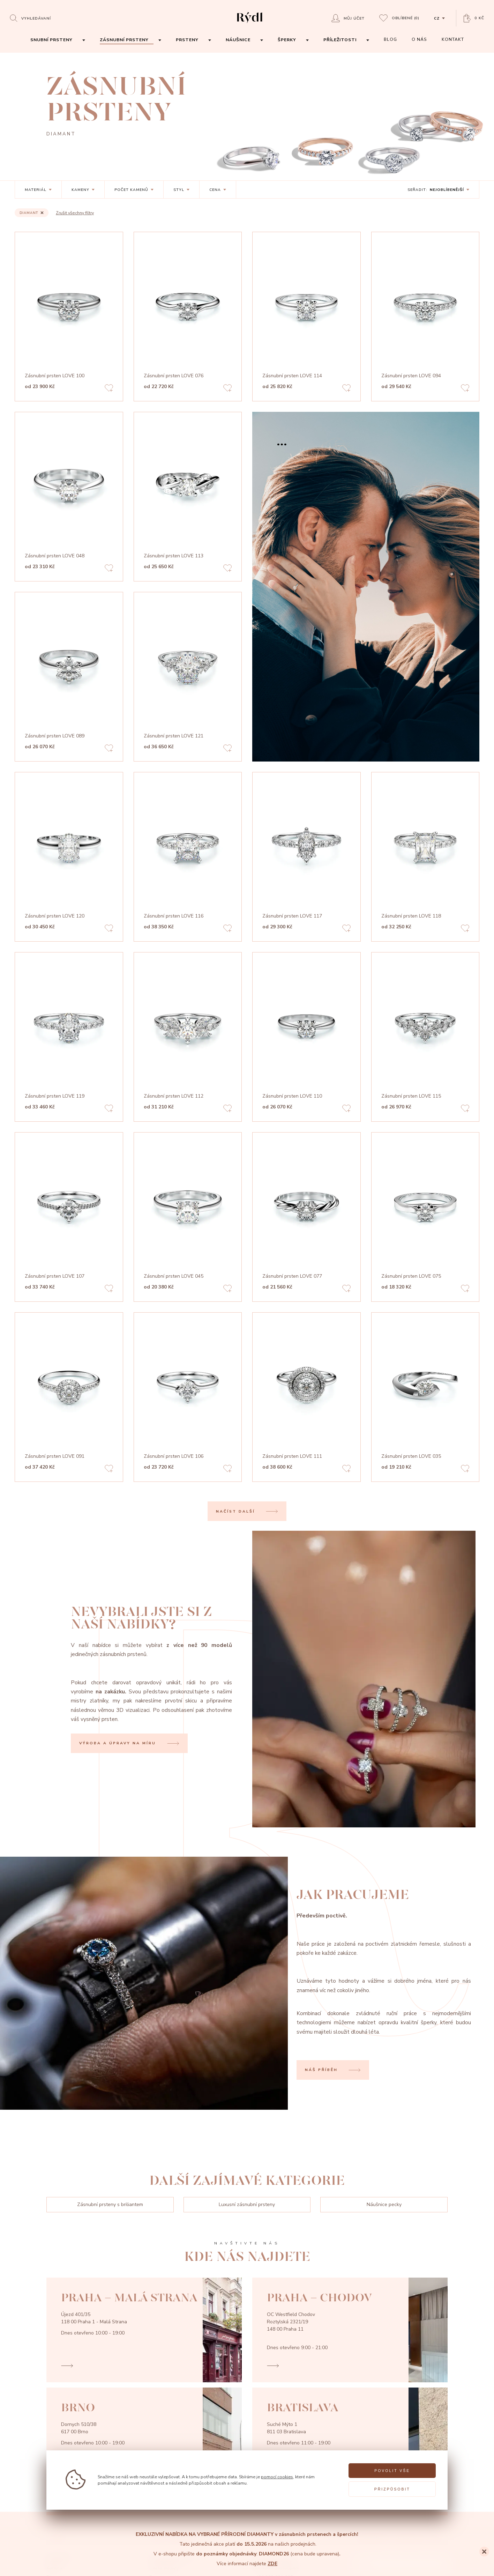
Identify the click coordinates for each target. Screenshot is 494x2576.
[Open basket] (474, 18)
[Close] (484, 2551)
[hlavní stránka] (249, 24)
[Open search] (30, 18)
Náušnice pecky (384, 2204)
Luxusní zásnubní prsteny (247, 2204)
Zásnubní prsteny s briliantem (110, 2204)
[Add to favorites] (109, 389)
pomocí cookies (277, 2477)
